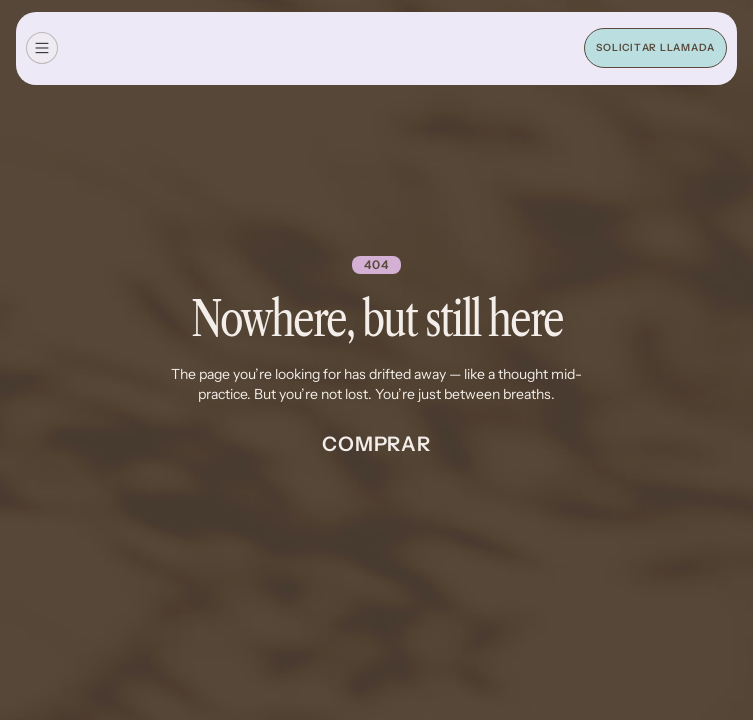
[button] (42, 48)
